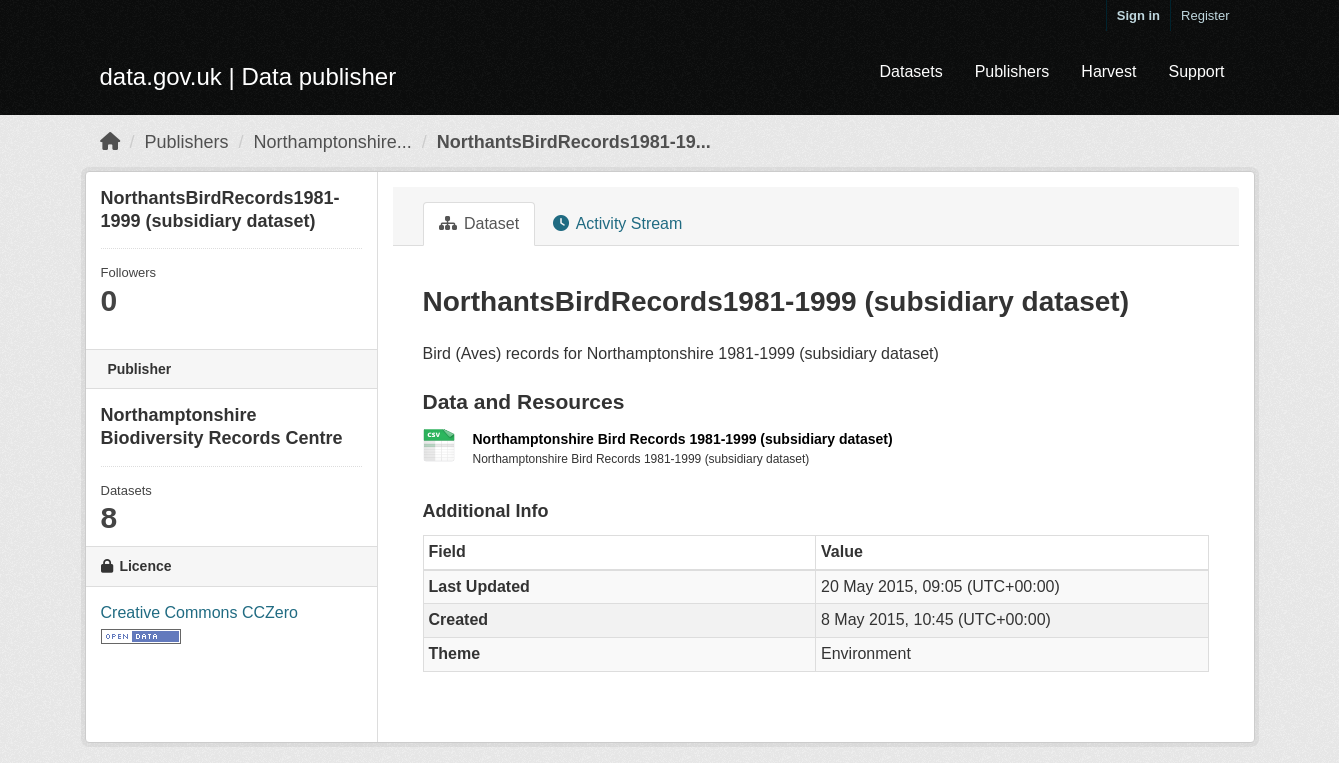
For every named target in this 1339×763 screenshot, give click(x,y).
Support (1196, 71)
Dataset (479, 223)
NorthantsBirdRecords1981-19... (574, 142)
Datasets (910, 71)
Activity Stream (617, 223)
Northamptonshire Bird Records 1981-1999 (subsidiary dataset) (683, 439)
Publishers (1012, 71)
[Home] (110, 142)
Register (1205, 15)
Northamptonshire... (333, 142)
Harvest (1108, 71)
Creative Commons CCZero (199, 612)
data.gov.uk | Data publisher (248, 76)
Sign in (1138, 15)
